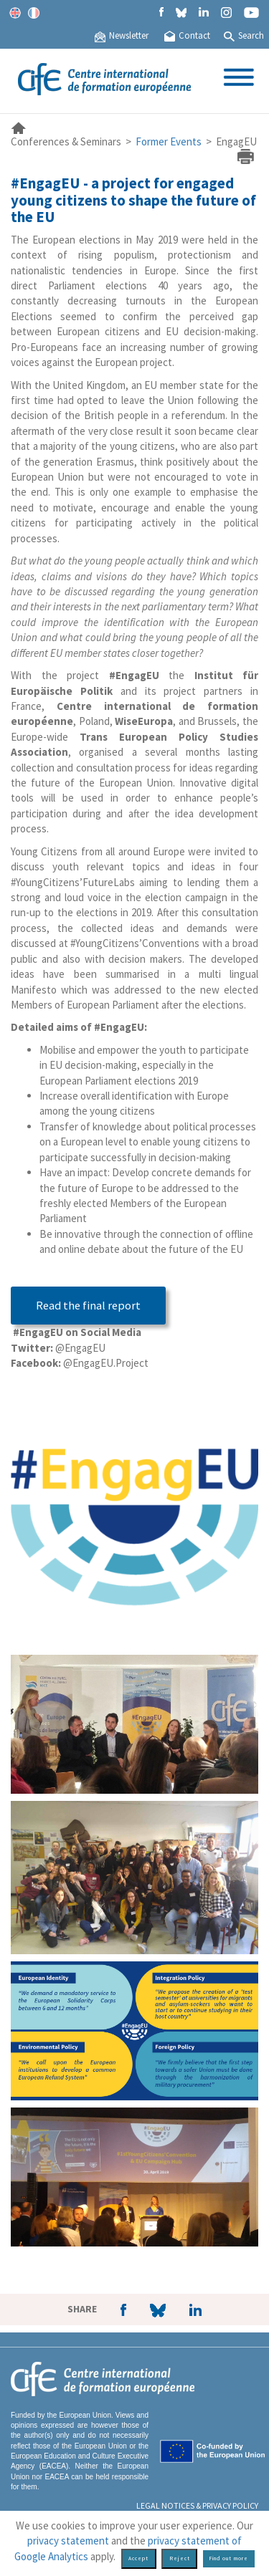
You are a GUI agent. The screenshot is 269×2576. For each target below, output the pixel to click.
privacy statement (68, 2540)
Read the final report (88, 1305)
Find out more (228, 2558)
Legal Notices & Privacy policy (197, 2505)
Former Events (169, 141)
